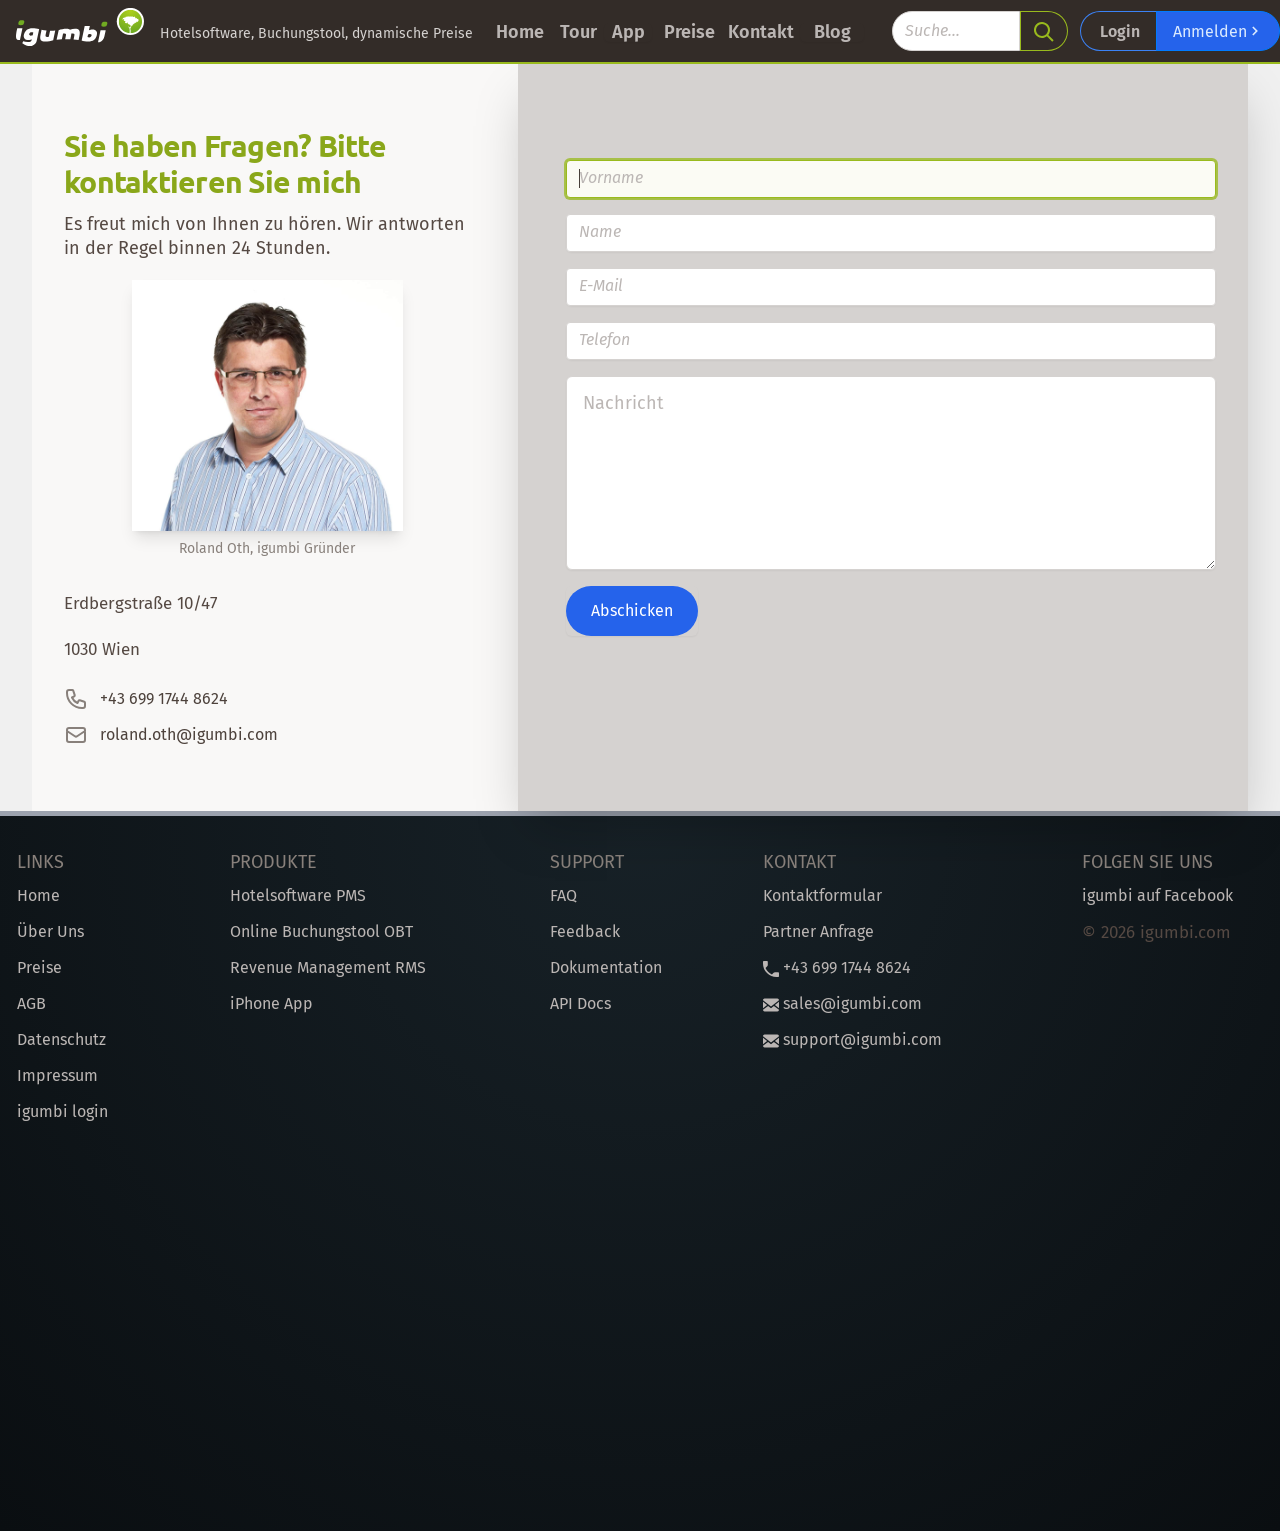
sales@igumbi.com (842, 1003)
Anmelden (1218, 31)
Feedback (585, 931)
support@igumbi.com (852, 1039)
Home (520, 32)
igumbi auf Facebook (1157, 895)
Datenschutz (61, 1039)
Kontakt (761, 32)
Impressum (57, 1075)
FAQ (563, 895)
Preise (689, 32)
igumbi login (62, 1111)
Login (1120, 31)
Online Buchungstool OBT (321, 931)
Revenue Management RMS (328, 967)
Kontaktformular (822, 895)
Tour (578, 32)
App (628, 32)
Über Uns (50, 931)
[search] (1044, 31)
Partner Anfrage (818, 931)
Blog (832, 32)
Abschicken (632, 610)
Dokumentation (606, 967)
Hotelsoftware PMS (298, 895)
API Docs (580, 1003)
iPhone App (271, 1003)
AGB (31, 1003)
